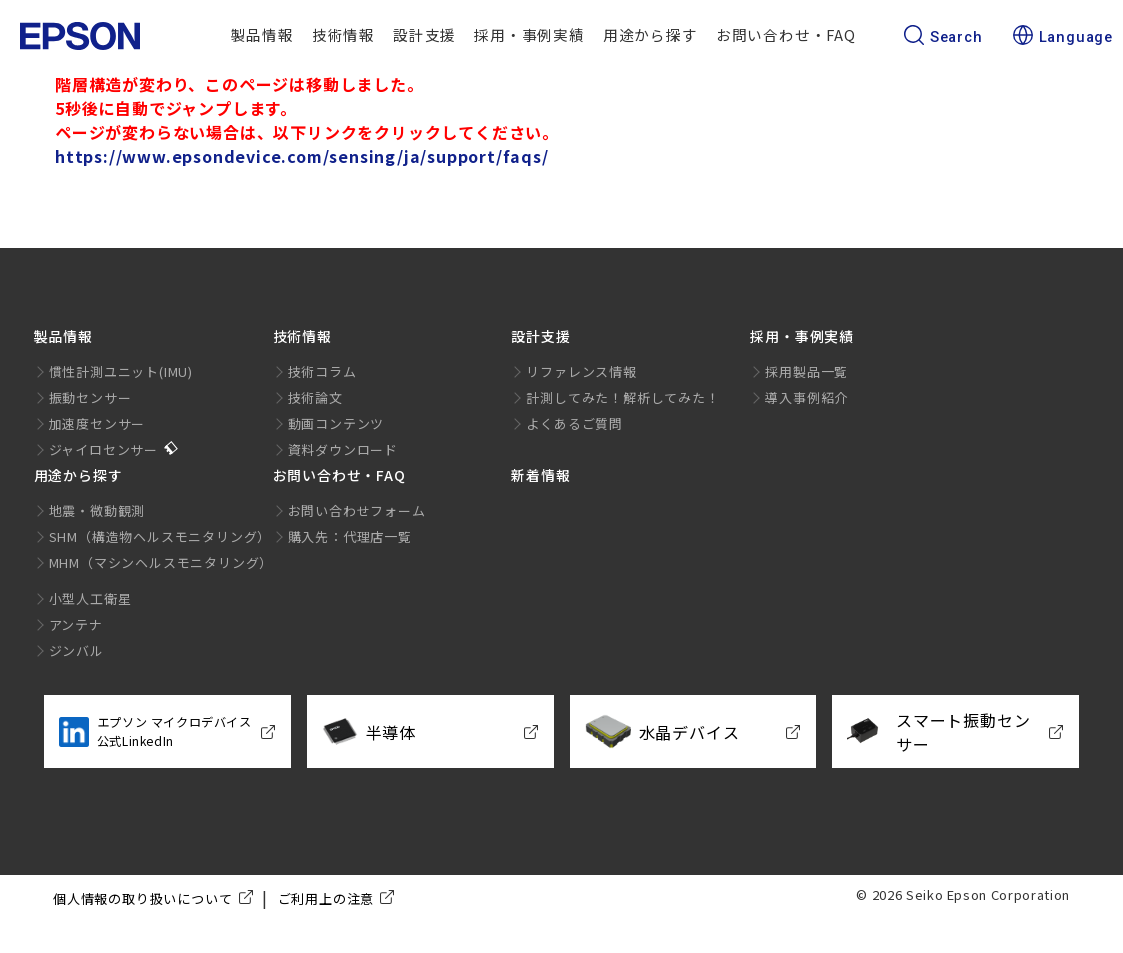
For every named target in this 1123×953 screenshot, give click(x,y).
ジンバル (76, 650)
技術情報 (343, 34)
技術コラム (322, 371)
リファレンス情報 (581, 371)
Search (943, 37)
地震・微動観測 (97, 510)
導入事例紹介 (806, 397)
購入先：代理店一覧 (350, 536)
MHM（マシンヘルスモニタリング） (161, 562)
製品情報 (262, 34)
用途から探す (650, 34)
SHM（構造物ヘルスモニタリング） (160, 536)
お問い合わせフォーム (357, 510)
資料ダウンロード (343, 449)
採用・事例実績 (529, 34)
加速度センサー (97, 423)
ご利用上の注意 (326, 898)
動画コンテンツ (336, 423)
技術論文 (315, 397)
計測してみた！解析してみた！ (622, 397)
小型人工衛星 (90, 598)
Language (1063, 37)
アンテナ (76, 624)
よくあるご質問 (574, 423)
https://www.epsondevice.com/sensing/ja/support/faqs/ (302, 156)
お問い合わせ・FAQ (786, 34)
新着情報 (540, 475)
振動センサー (90, 397)
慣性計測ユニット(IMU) (121, 371)
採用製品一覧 (806, 371)
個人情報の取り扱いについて (142, 898)
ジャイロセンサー (103, 449)
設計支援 (424, 34)
